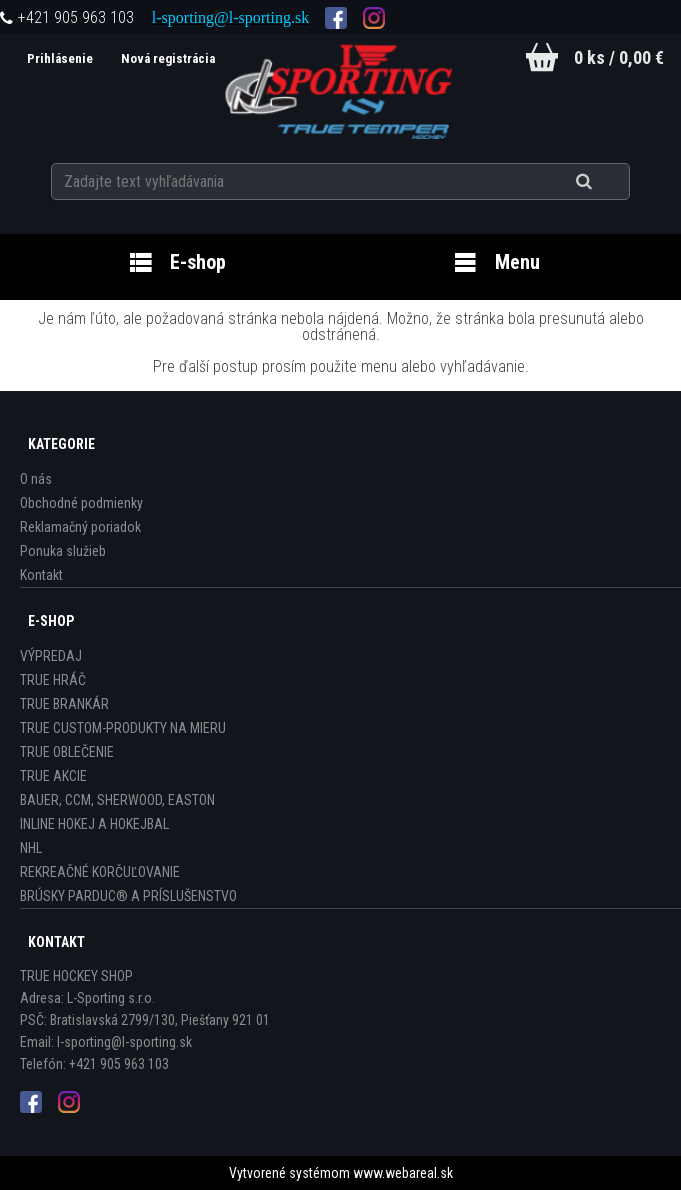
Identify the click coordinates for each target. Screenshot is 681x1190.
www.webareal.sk (403, 1173)
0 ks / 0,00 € (619, 57)
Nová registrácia (168, 58)
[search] (608, 182)
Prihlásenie (61, 58)
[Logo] (340, 89)
